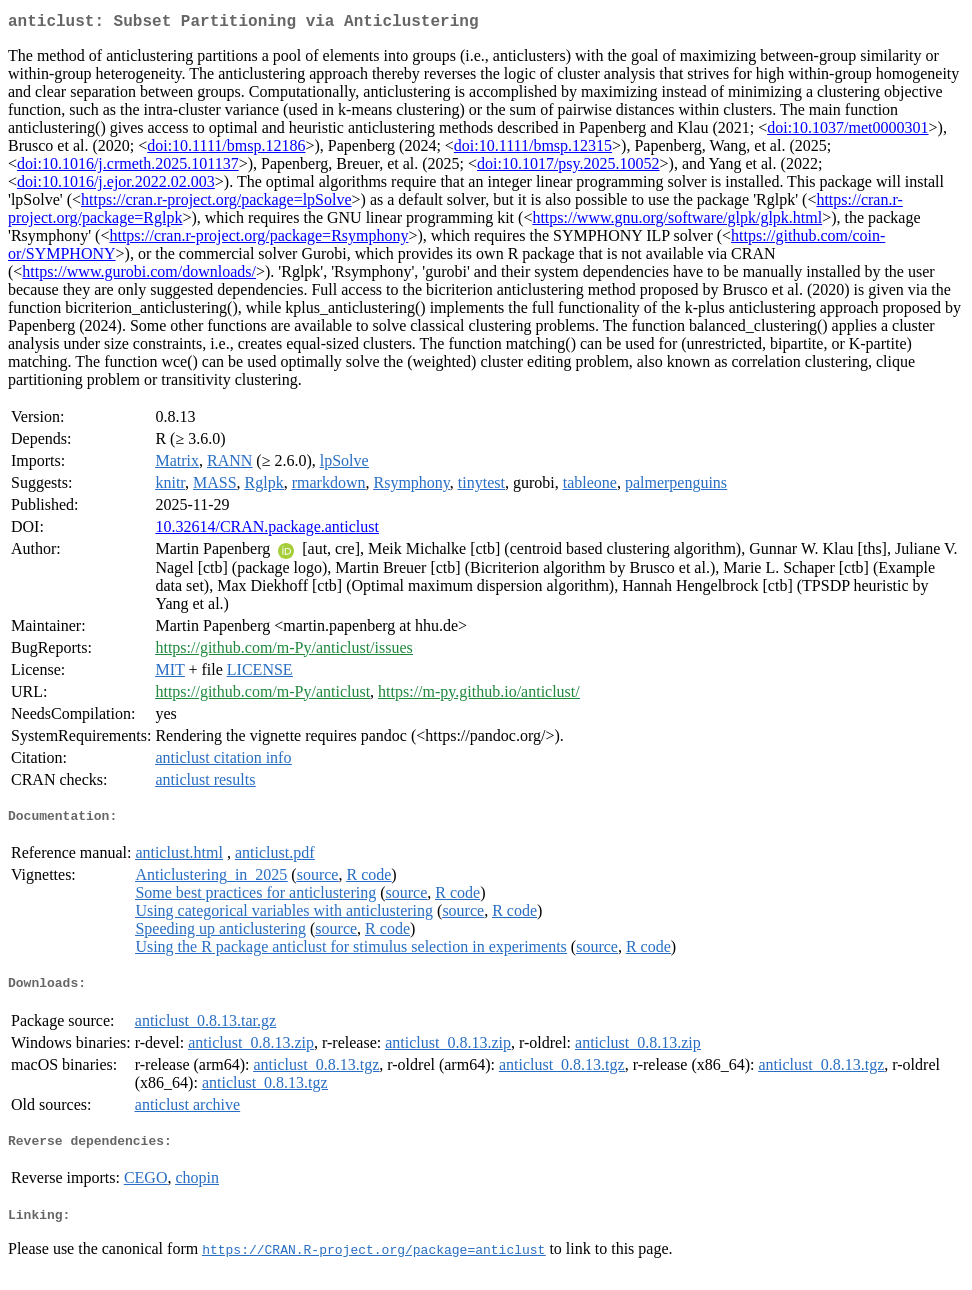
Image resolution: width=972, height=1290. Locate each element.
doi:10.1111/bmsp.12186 (226, 149)
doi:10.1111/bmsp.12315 (533, 149)
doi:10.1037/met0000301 (847, 131)
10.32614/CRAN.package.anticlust (267, 530)
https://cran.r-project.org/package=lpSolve (216, 203)
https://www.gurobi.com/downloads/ (139, 275)
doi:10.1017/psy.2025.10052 (568, 167)
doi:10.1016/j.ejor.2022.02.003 (116, 185)
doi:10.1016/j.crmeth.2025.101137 (128, 167)
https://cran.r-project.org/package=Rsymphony (258, 239)
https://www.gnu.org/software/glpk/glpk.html (677, 221)
